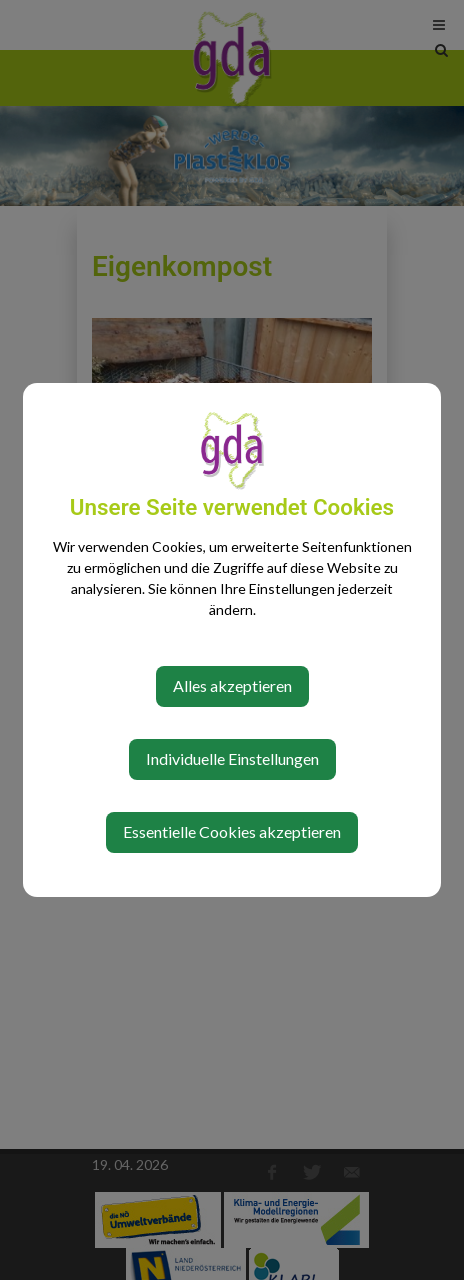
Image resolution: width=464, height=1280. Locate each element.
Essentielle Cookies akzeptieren (232, 831)
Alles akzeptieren (232, 685)
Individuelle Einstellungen (232, 758)
